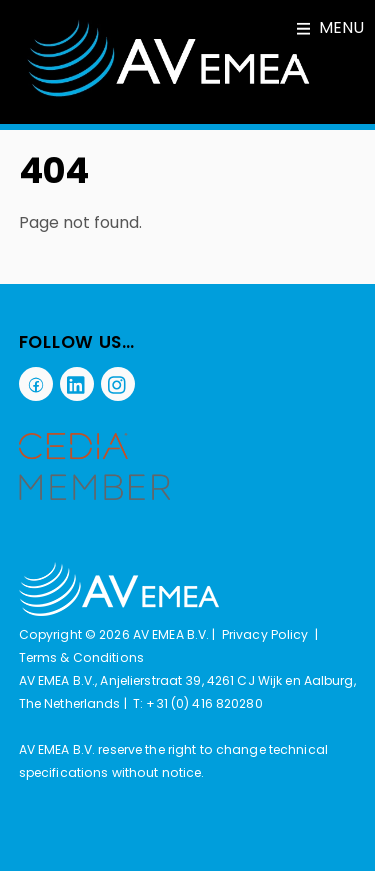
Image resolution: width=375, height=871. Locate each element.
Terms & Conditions (81, 657)
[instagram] (118, 383)
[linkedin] (77, 383)
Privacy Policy (265, 634)
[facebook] (36, 383)
